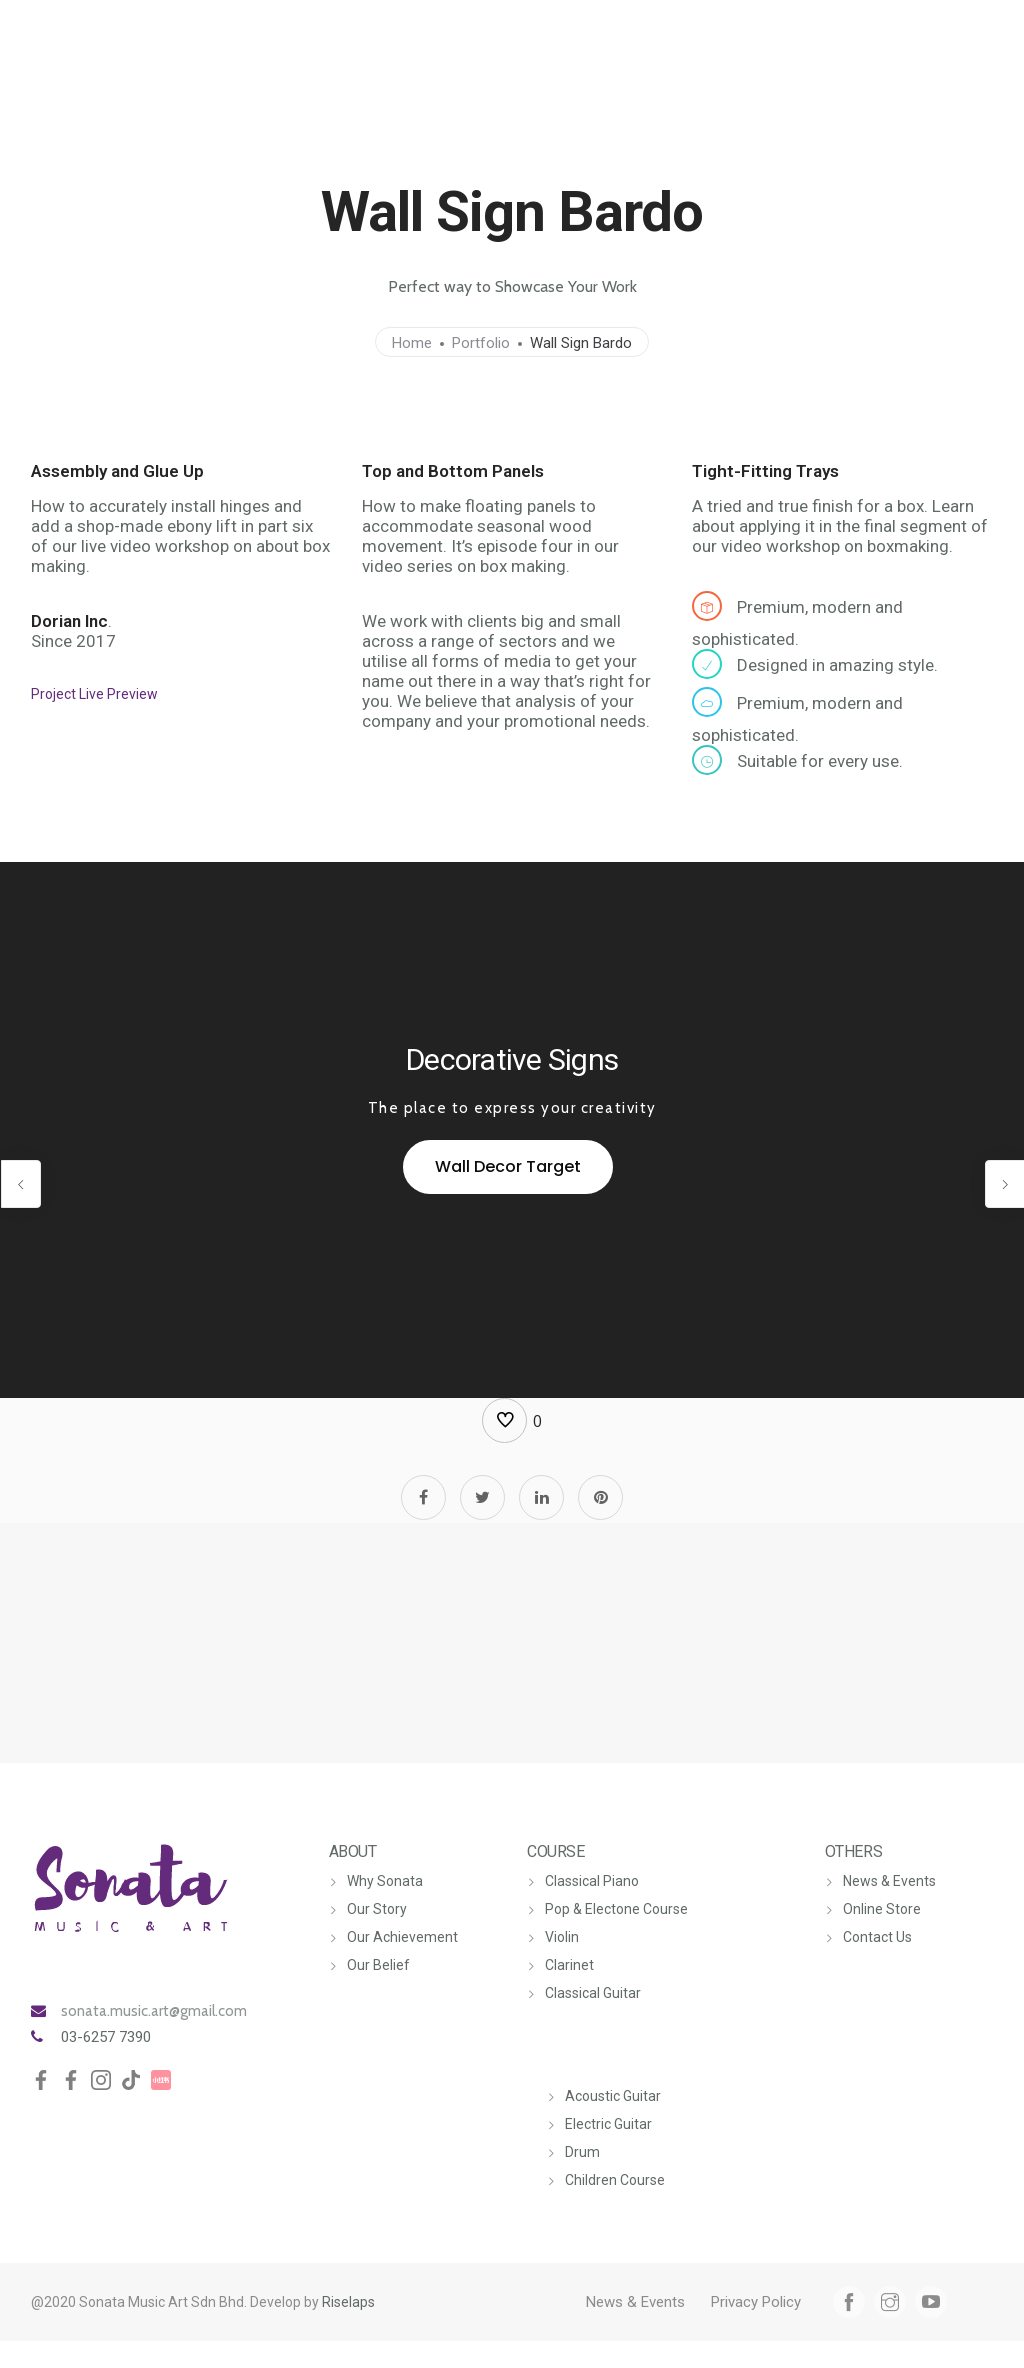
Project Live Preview (94, 694)
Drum (582, 2152)
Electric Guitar (608, 2124)
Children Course (615, 2180)
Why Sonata (385, 1881)
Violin (562, 1937)
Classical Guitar (593, 1993)
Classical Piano (592, 1881)
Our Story (377, 1909)
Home (412, 343)
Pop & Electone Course (616, 1909)
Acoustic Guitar (613, 2096)
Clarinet (569, 1965)
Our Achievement (402, 1937)
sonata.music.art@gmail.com (154, 2011)
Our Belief (378, 1965)
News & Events (889, 1881)
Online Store (882, 1909)
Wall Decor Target (508, 1166)
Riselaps (348, 2302)
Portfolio (481, 343)
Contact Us (877, 1937)
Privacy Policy (756, 2302)
